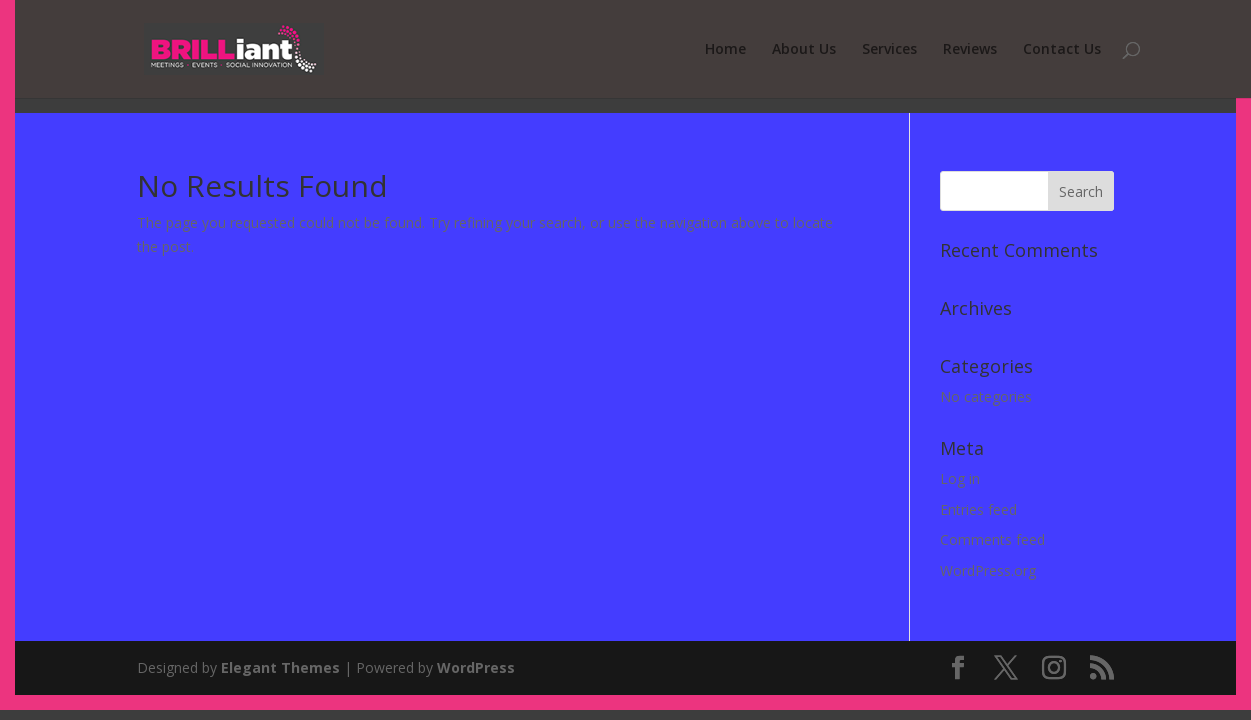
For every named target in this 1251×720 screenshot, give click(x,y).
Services (889, 50)
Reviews (970, 50)
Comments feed (992, 539)
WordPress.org (988, 570)
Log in (960, 478)
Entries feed (978, 509)
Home (725, 50)
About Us (804, 50)
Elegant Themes (280, 667)
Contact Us (1062, 50)
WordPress (476, 667)
